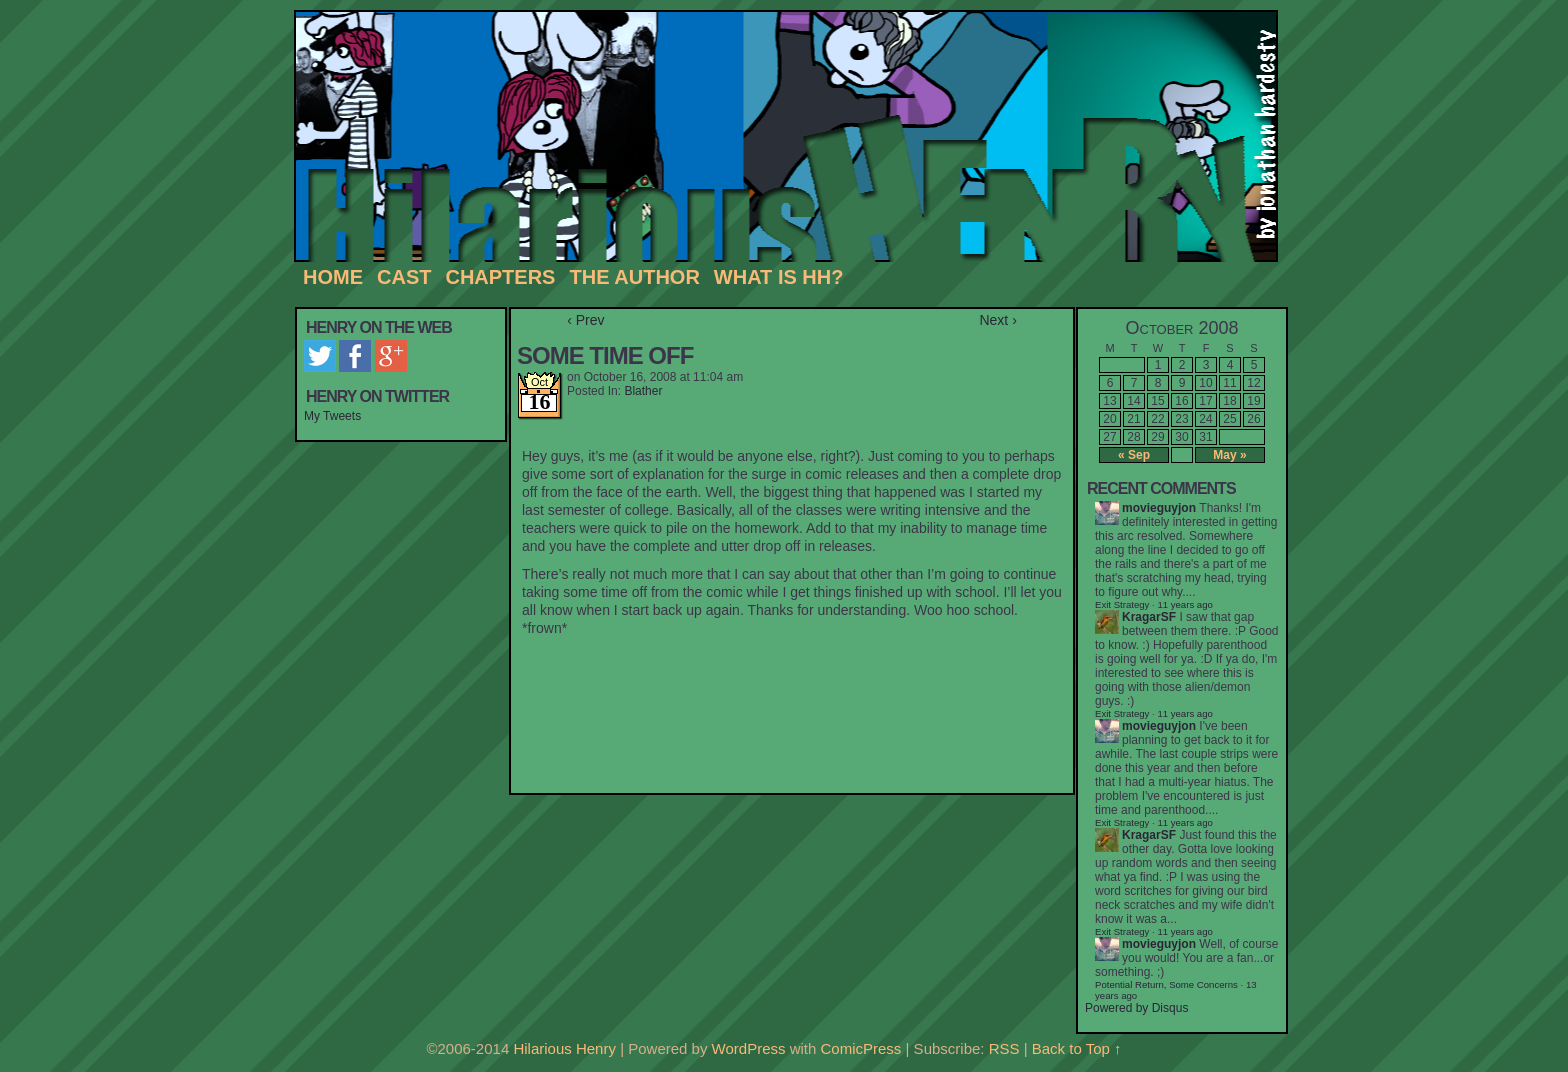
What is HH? (779, 277)
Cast (404, 277)
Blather (643, 391)
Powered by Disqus (1136, 1008)
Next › (997, 320)
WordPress (749, 1048)
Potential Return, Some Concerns (1166, 984)
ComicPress (861, 1048)
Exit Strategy (1122, 604)
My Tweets (332, 416)
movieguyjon (1159, 508)
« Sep (1134, 455)
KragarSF (1149, 617)
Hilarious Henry (793, 137)
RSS (1004, 1048)
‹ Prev (585, 320)
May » (1229, 455)
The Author (634, 277)
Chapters (500, 277)
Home (333, 277)
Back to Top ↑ (1077, 1048)
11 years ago (1184, 713)
